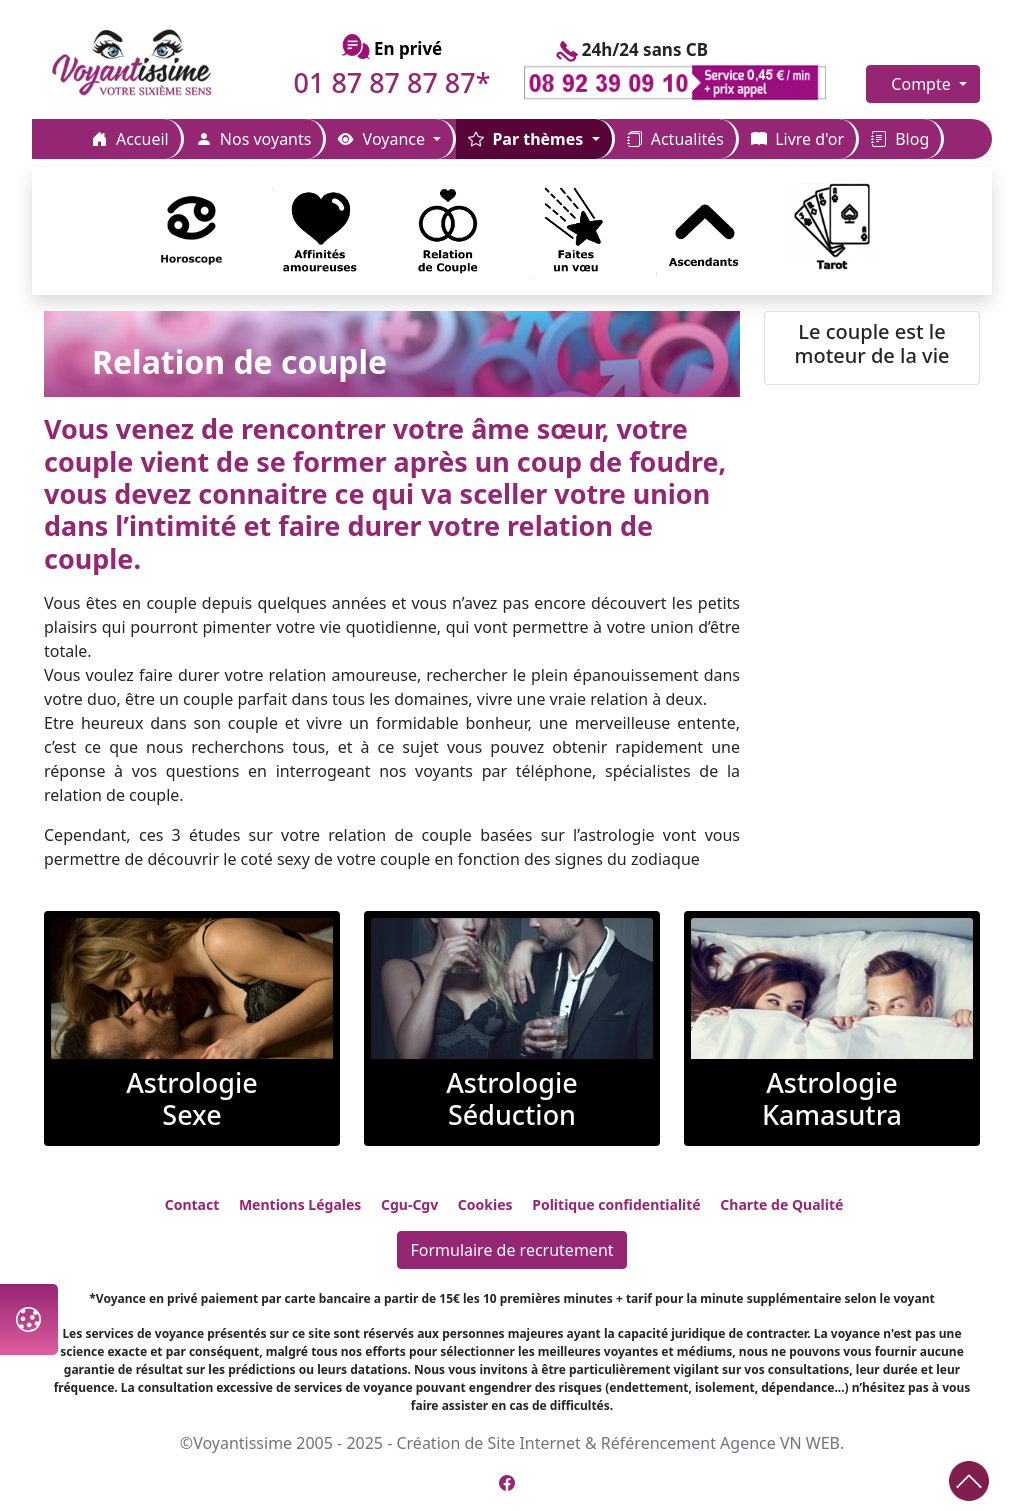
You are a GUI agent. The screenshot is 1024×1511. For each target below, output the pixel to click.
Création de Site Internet (488, 1443)
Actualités (675, 139)
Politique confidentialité (616, 1204)
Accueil (130, 139)
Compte (923, 84)
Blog (900, 139)
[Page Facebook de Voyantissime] (507, 1483)
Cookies (485, 1204)
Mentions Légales (300, 1204)
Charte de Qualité (781, 1204)
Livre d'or (797, 139)
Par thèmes (527, 139)
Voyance (383, 139)
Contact (192, 1204)
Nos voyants (254, 139)
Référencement (658, 1443)
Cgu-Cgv (409, 1204)
